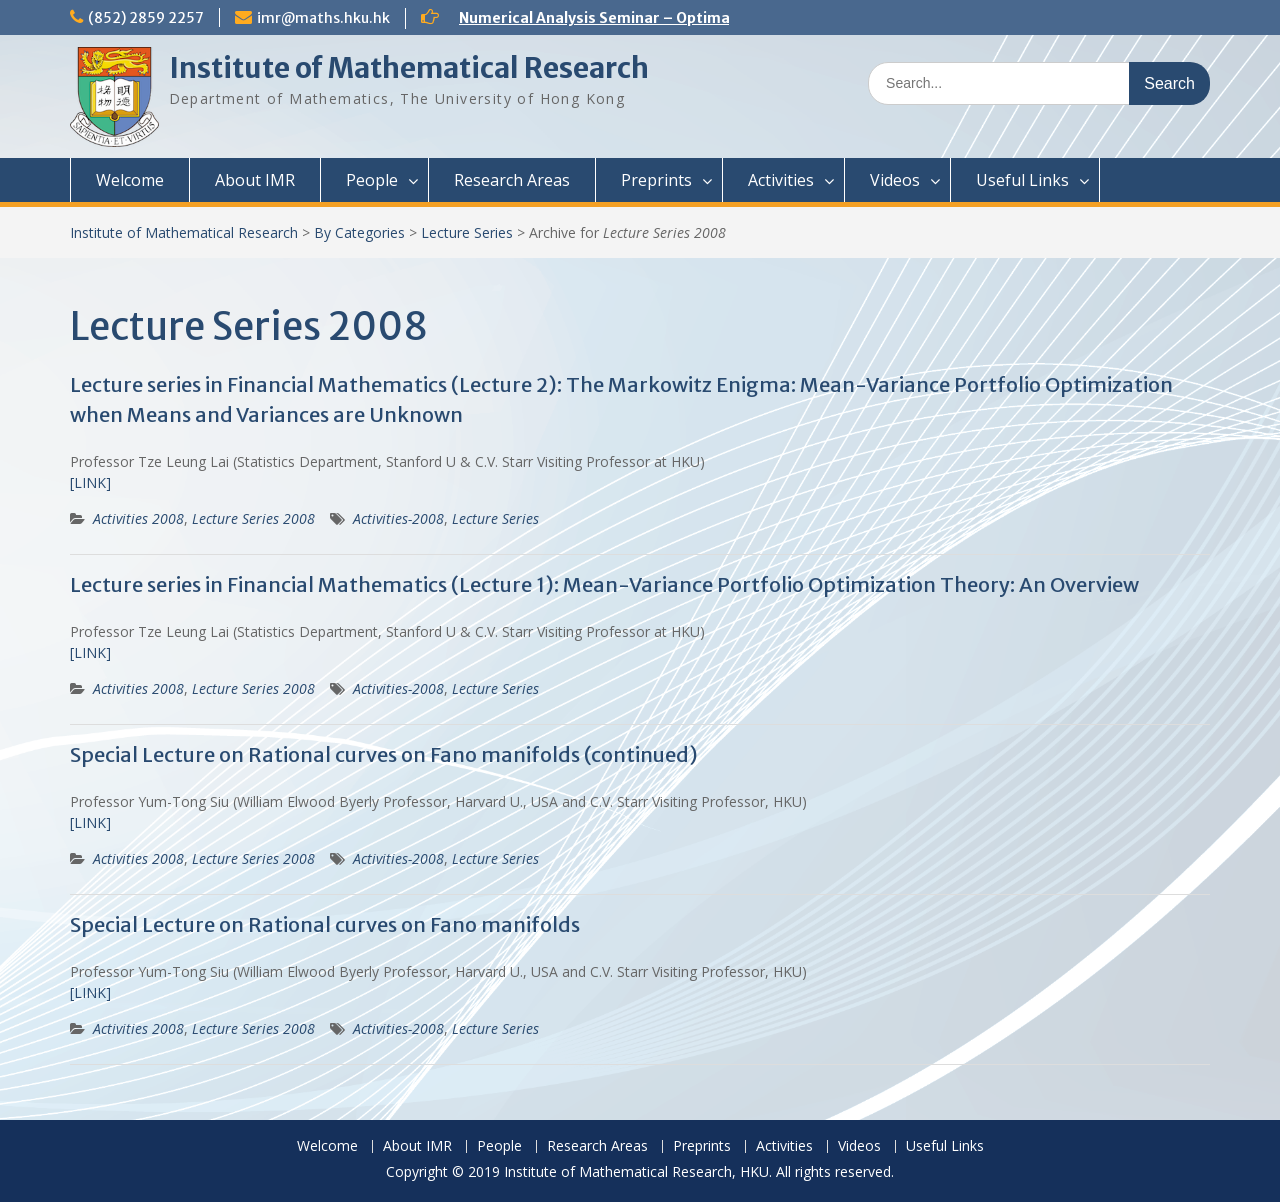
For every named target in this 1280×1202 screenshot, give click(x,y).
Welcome (130, 180)
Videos (895, 180)
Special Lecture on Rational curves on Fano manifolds (325, 924)
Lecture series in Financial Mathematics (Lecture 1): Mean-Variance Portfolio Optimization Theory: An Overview (604, 584)
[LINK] (90, 482)
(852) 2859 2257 (146, 18)
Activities (781, 180)
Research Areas (512, 180)
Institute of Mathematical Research (409, 68)
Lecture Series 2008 (253, 518)
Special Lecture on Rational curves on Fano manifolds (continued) (384, 754)
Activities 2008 (138, 518)
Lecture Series (467, 232)
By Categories (359, 232)
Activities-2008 (398, 518)
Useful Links (1022, 180)
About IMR (255, 180)
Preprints (656, 180)
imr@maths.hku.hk (323, 18)
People (372, 180)
